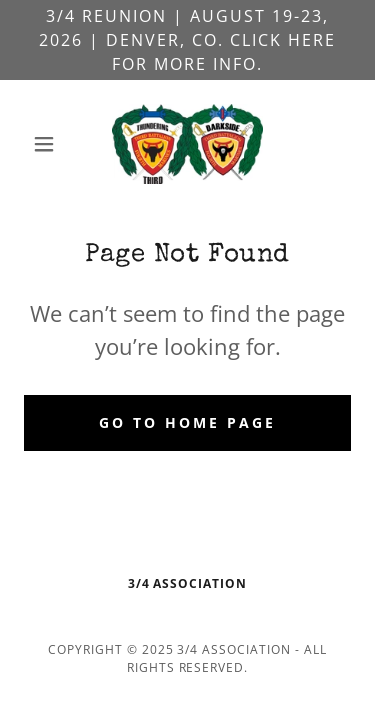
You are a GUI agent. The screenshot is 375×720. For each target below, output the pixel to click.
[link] (187, 144)
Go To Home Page (187, 422)
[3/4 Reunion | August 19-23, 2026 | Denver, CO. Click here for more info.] (187, 40)
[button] (48, 144)
